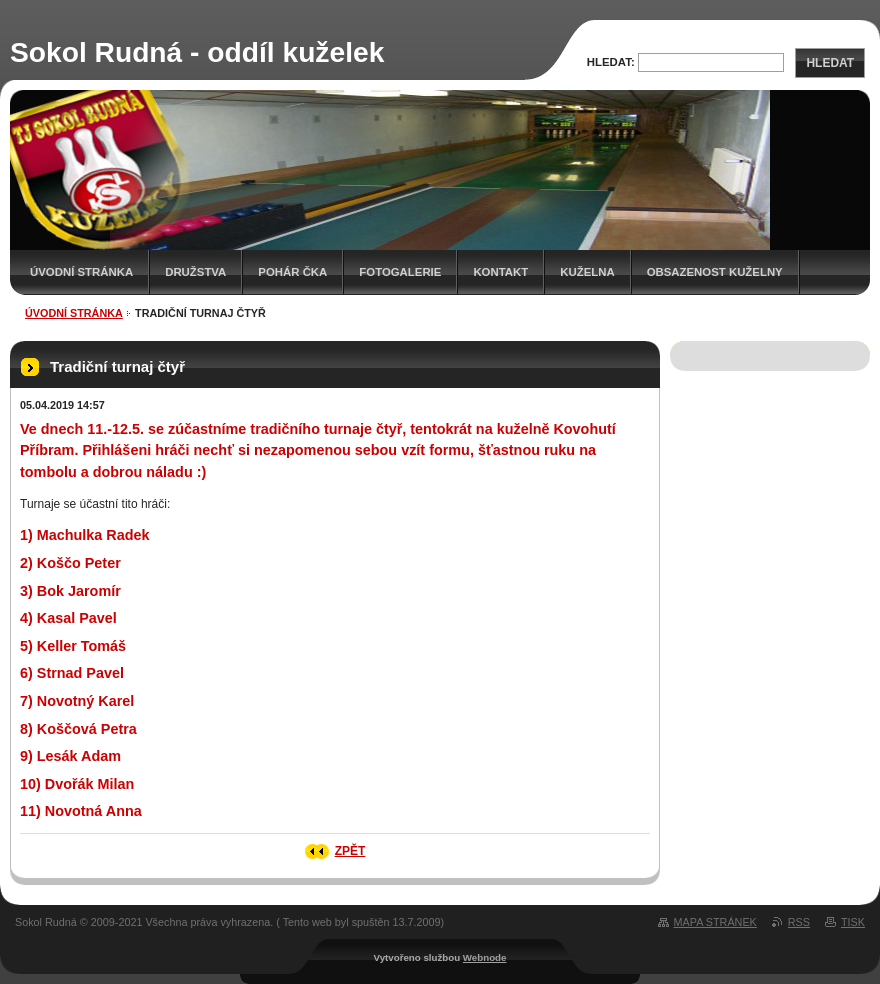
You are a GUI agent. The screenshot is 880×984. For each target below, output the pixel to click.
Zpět (350, 851)
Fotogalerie (400, 272)
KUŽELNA (587, 272)
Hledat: (611, 62)
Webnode (485, 957)
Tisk (853, 922)
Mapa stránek (715, 922)
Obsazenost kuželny (715, 272)
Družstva (195, 272)
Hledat (830, 63)
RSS (799, 922)
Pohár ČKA (292, 272)
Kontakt (500, 272)
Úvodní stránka (81, 272)
